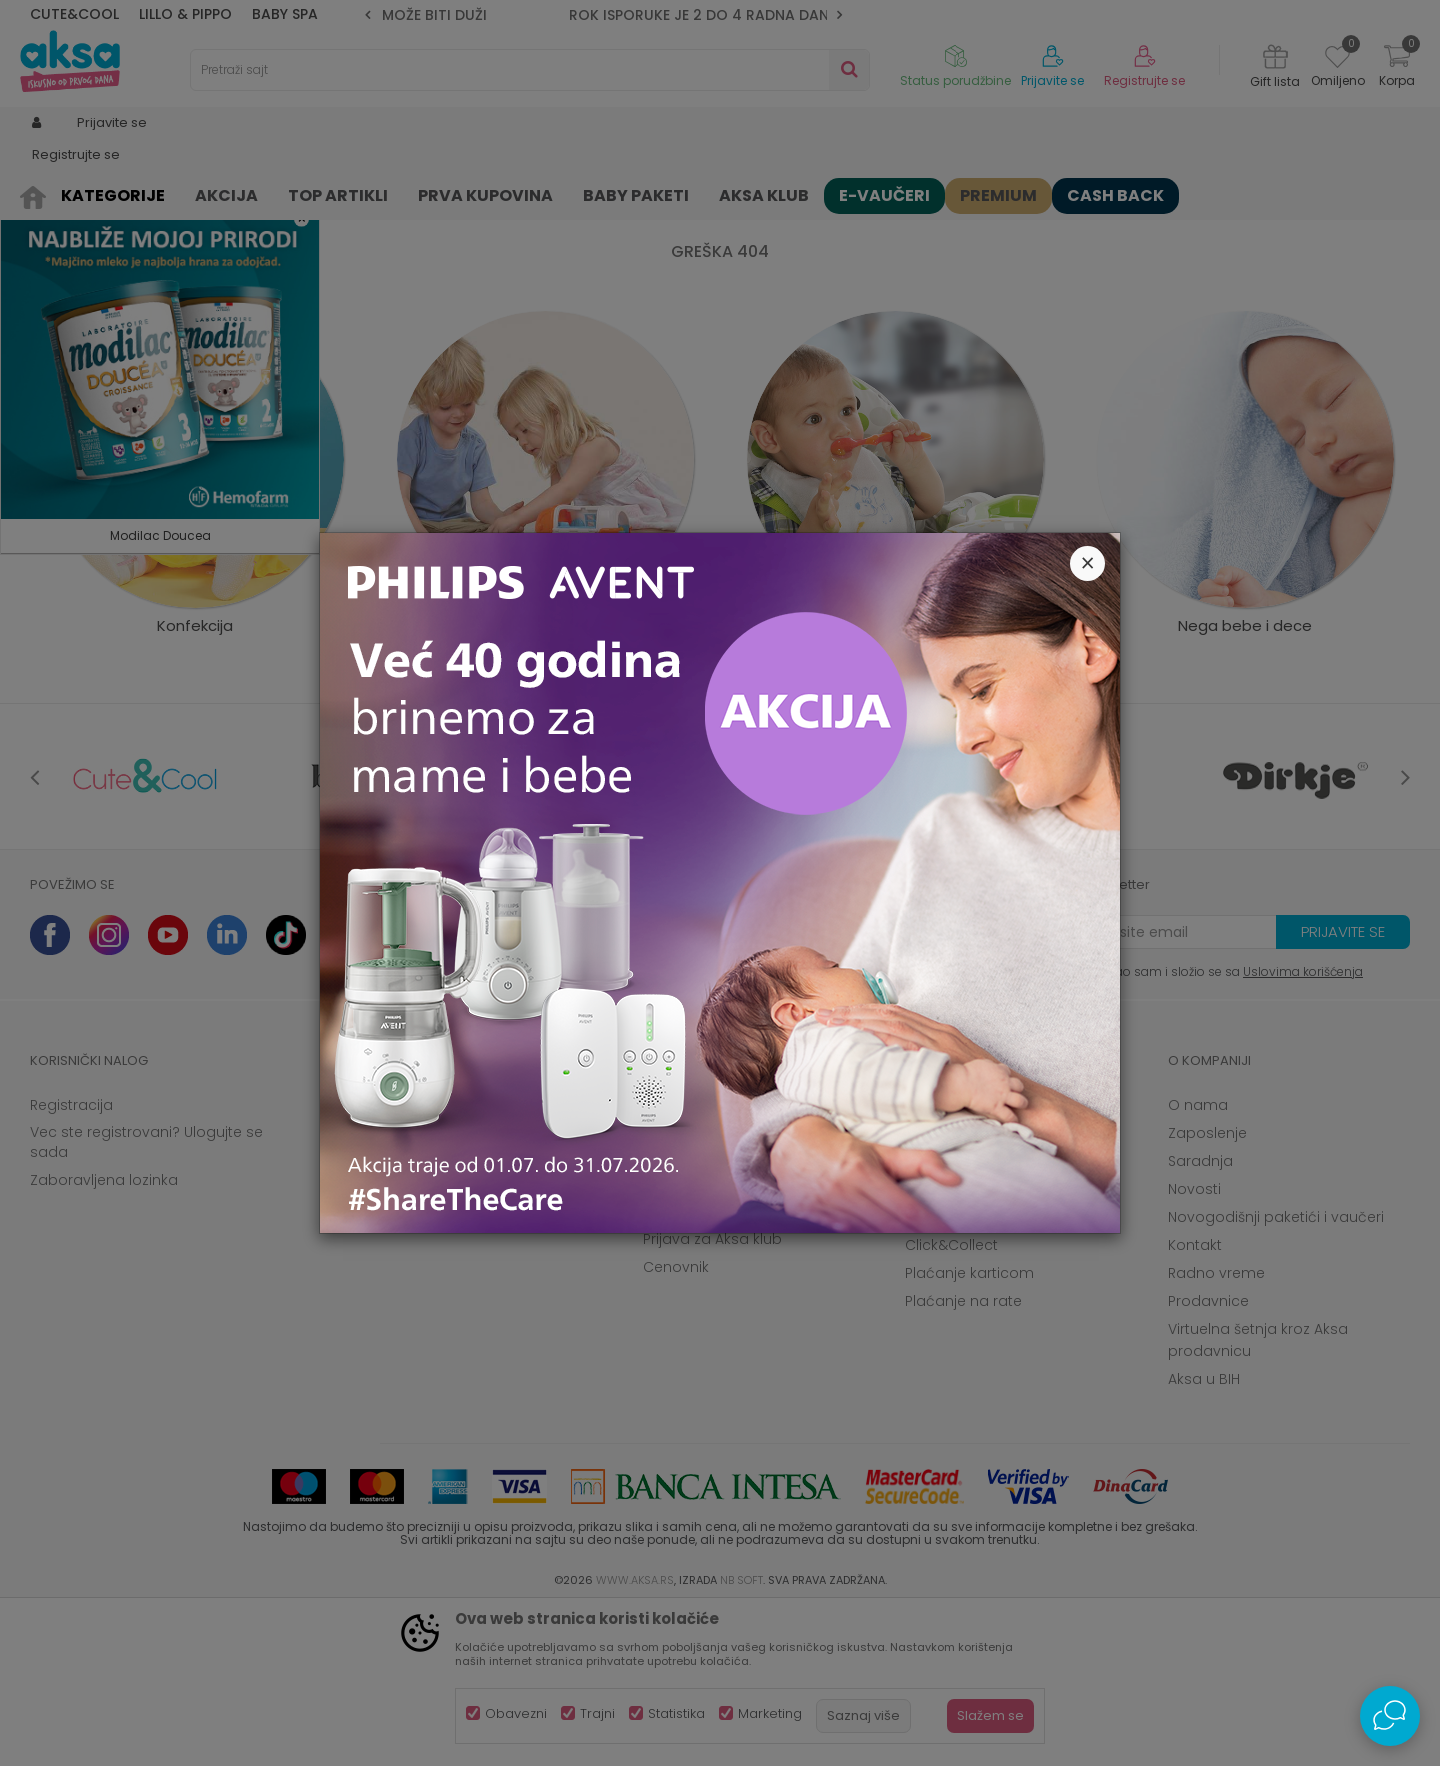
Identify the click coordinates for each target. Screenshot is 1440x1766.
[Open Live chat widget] (1390, 1716)
